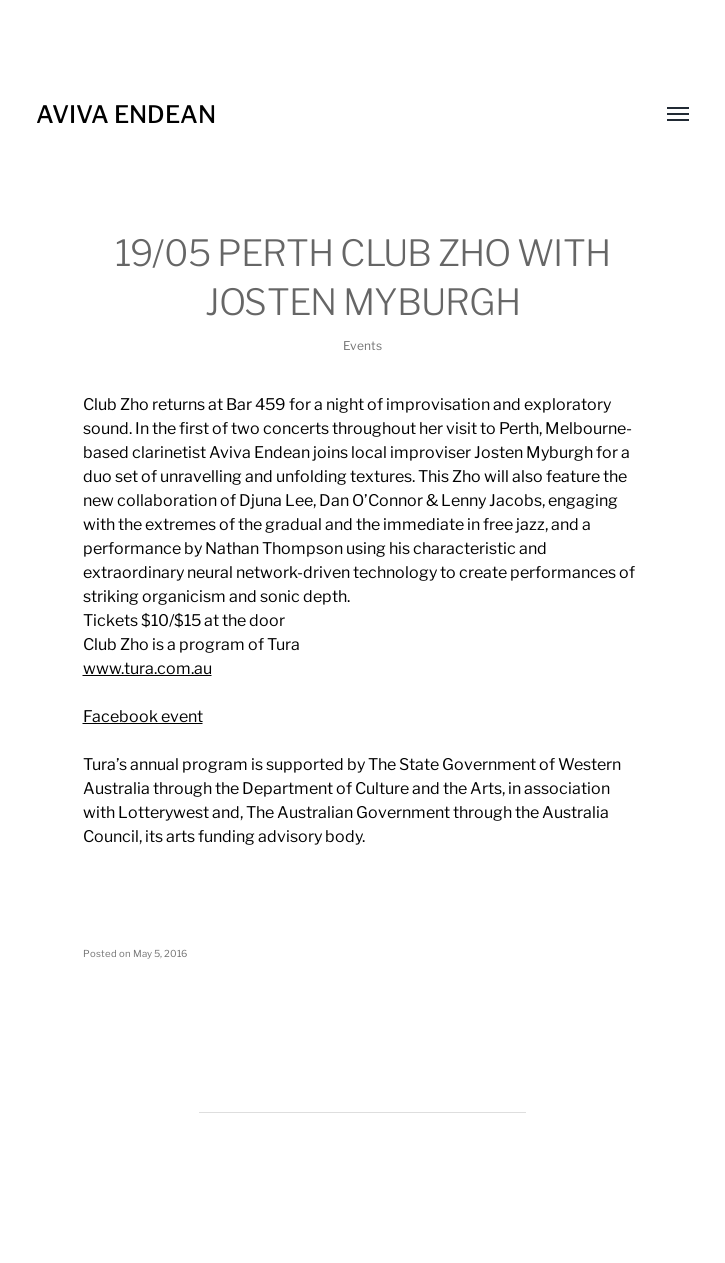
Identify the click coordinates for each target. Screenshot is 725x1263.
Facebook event (143, 716)
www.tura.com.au (147, 668)
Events (362, 345)
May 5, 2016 (160, 953)
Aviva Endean (126, 114)
